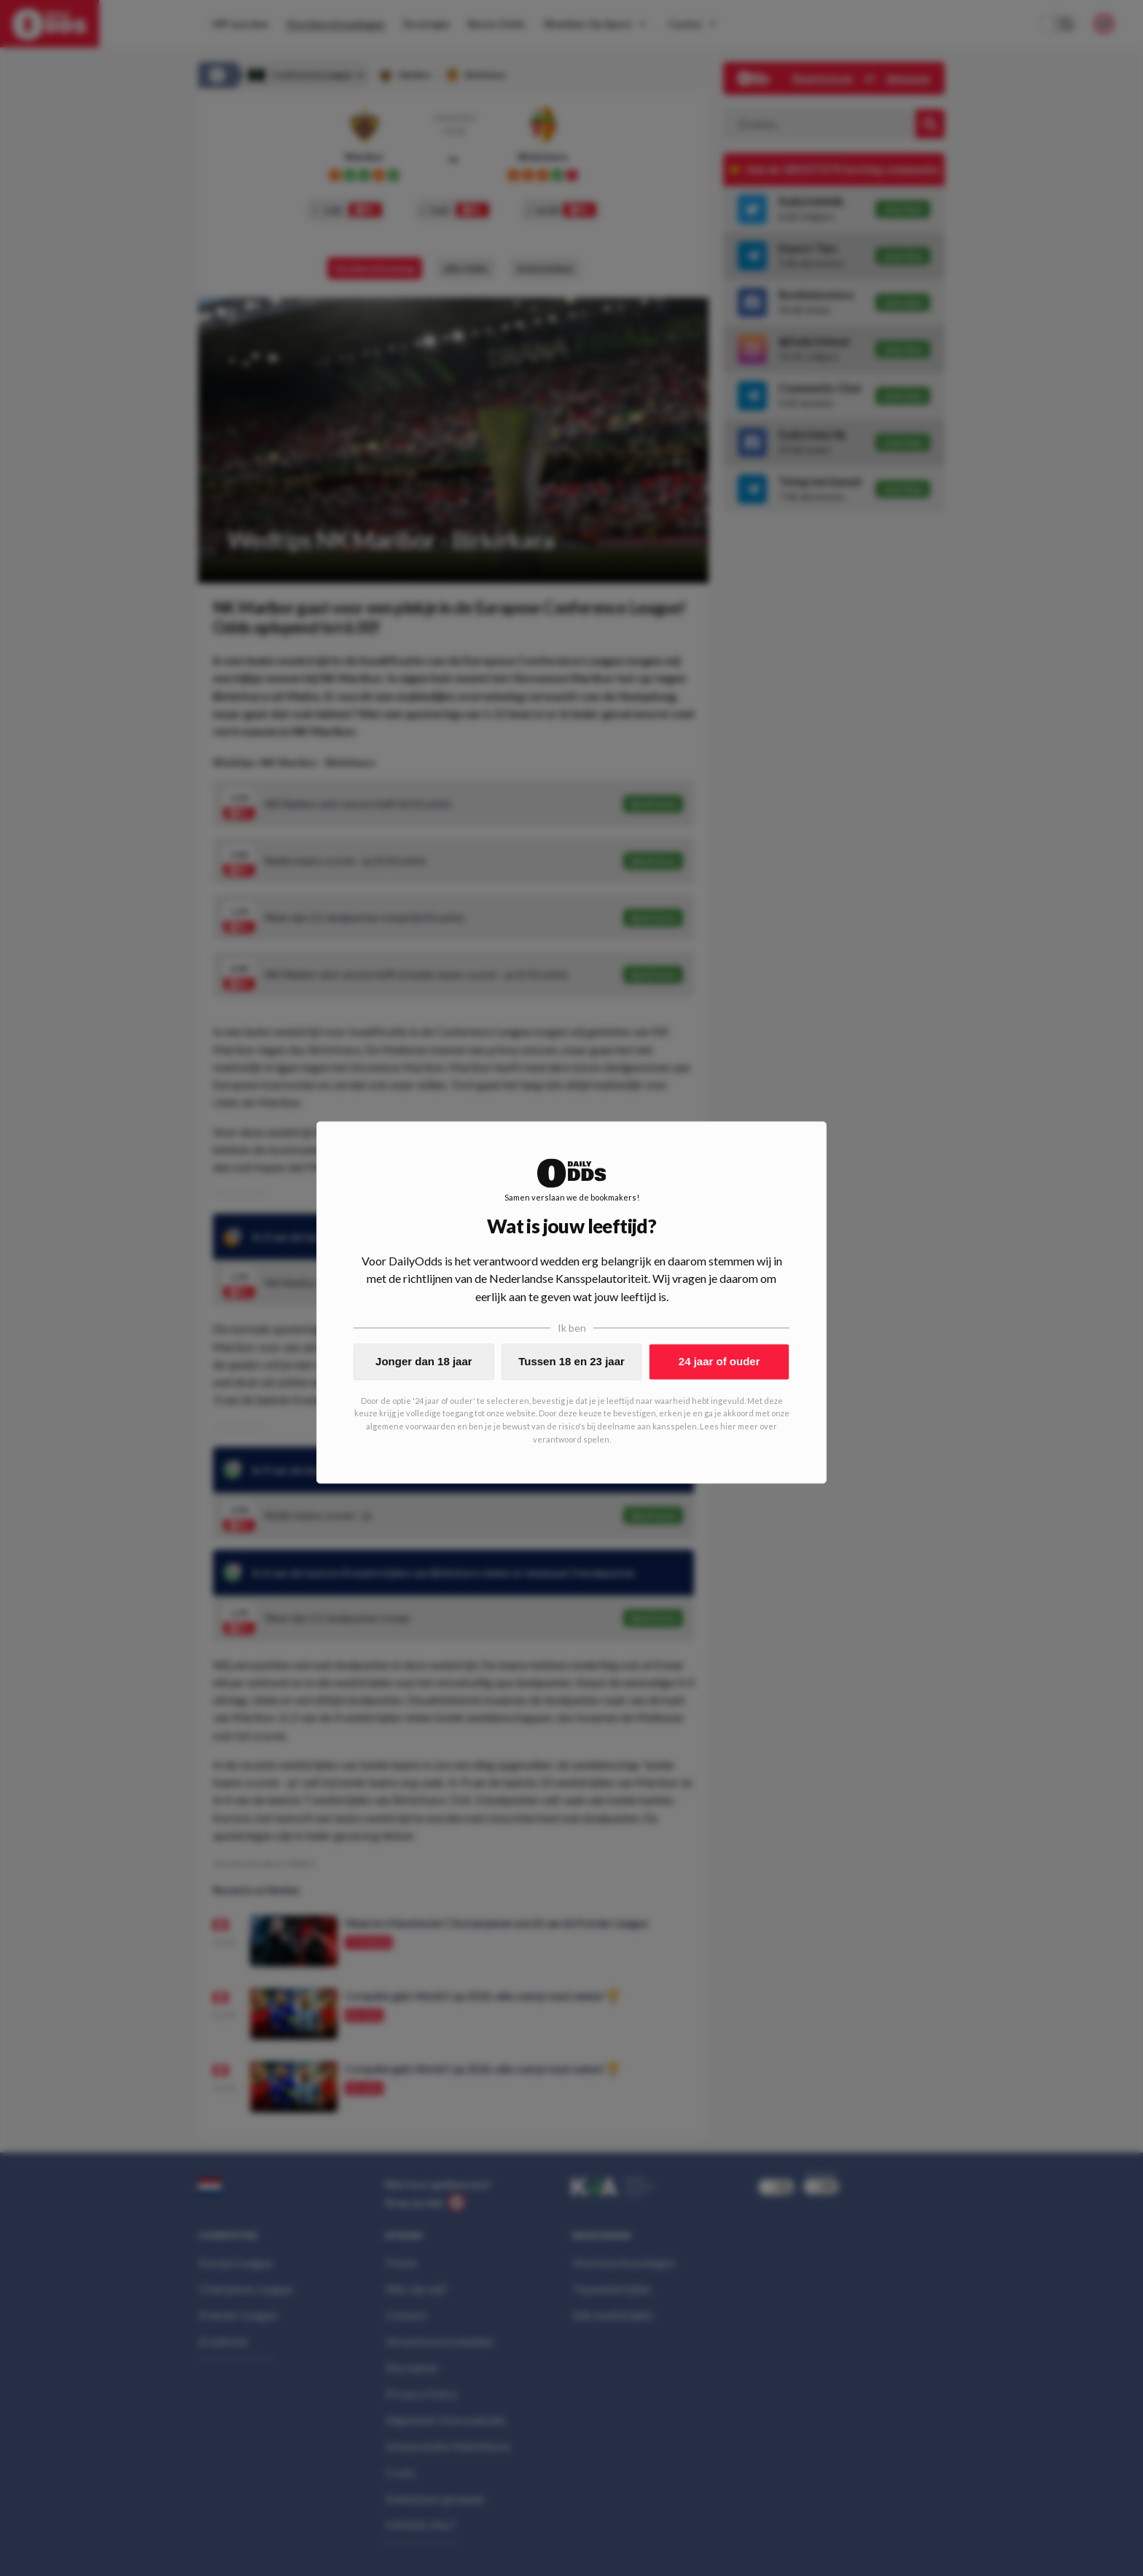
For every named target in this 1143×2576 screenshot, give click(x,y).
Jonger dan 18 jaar (423, 1361)
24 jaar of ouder (719, 1361)
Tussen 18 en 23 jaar (571, 1361)
